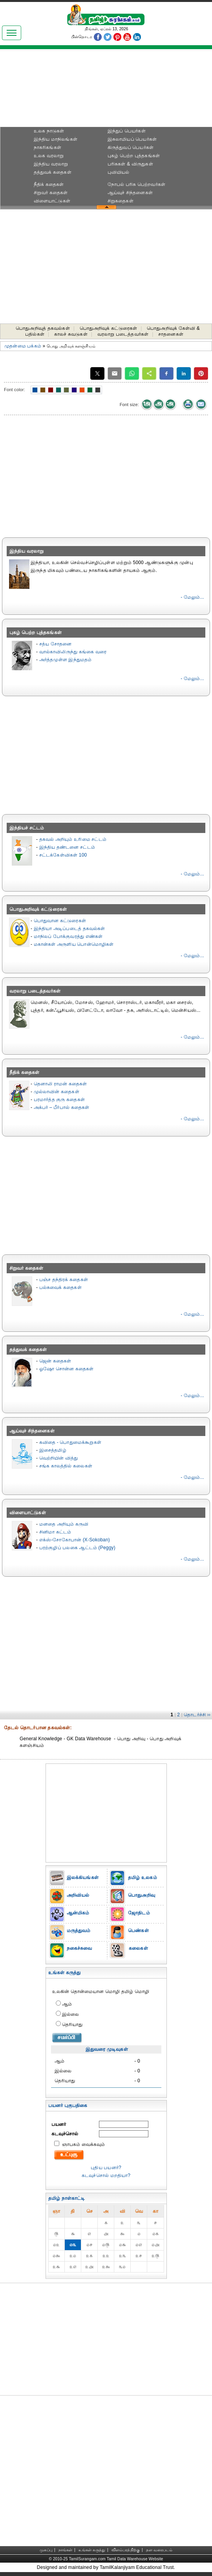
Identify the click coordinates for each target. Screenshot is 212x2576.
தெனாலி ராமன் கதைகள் (60, 1084)
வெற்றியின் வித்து (58, 1458)
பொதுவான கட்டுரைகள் (60, 920)
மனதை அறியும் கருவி (64, 1524)
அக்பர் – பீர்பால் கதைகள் (62, 1107)
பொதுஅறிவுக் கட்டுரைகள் (108, 328)
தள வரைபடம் (159, 2550)
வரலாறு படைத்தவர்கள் (123, 334)
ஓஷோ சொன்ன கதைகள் (66, 1369)
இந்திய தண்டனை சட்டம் (67, 847)
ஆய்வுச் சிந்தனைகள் (130, 192)
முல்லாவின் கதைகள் (56, 1091)
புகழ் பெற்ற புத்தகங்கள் (134, 155)
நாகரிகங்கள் (47, 147)
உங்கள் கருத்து (92, 2550)
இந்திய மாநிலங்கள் (55, 139)
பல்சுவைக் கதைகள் (60, 1287)
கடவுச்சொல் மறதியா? (106, 2175)
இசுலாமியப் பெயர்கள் (132, 139)
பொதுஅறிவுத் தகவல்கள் (43, 328)
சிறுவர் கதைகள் (51, 192)
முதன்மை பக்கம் (22, 346)
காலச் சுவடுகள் (71, 334)
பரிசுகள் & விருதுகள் (130, 164)
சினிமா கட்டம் (55, 1532)
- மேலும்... (192, 597)
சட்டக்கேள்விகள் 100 (63, 855)
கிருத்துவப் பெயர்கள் (131, 147)
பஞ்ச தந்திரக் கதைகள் (63, 1279)
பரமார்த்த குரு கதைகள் (59, 1099)
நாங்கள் (65, 2550)
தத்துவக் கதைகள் (52, 172)
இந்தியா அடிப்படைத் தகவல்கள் (69, 928)
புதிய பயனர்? (106, 2167)
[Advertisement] (106, 90)
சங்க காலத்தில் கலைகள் (65, 1466)
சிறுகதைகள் (120, 201)
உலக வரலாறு (49, 155)
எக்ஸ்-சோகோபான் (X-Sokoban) (74, 1540)
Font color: (14, 389)
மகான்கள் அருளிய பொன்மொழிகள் (74, 944)
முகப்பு (46, 2550)
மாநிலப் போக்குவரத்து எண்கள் (68, 936)
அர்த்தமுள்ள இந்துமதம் (65, 659)
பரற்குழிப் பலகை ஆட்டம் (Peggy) (77, 1547)
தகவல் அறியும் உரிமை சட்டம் (72, 839)
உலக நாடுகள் (49, 131)
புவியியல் (119, 172)
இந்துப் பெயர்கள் (127, 131)
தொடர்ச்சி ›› (197, 1714)
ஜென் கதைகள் (55, 1361)
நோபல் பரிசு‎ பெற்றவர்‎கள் (136, 184)
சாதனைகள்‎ (170, 334)
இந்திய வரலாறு (51, 164)
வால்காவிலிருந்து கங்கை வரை (72, 652)
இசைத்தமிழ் (52, 1450)
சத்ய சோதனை (55, 644)
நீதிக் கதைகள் (49, 184)
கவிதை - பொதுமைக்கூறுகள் (70, 1442)
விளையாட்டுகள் (52, 201)
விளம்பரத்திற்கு (125, 2550)
